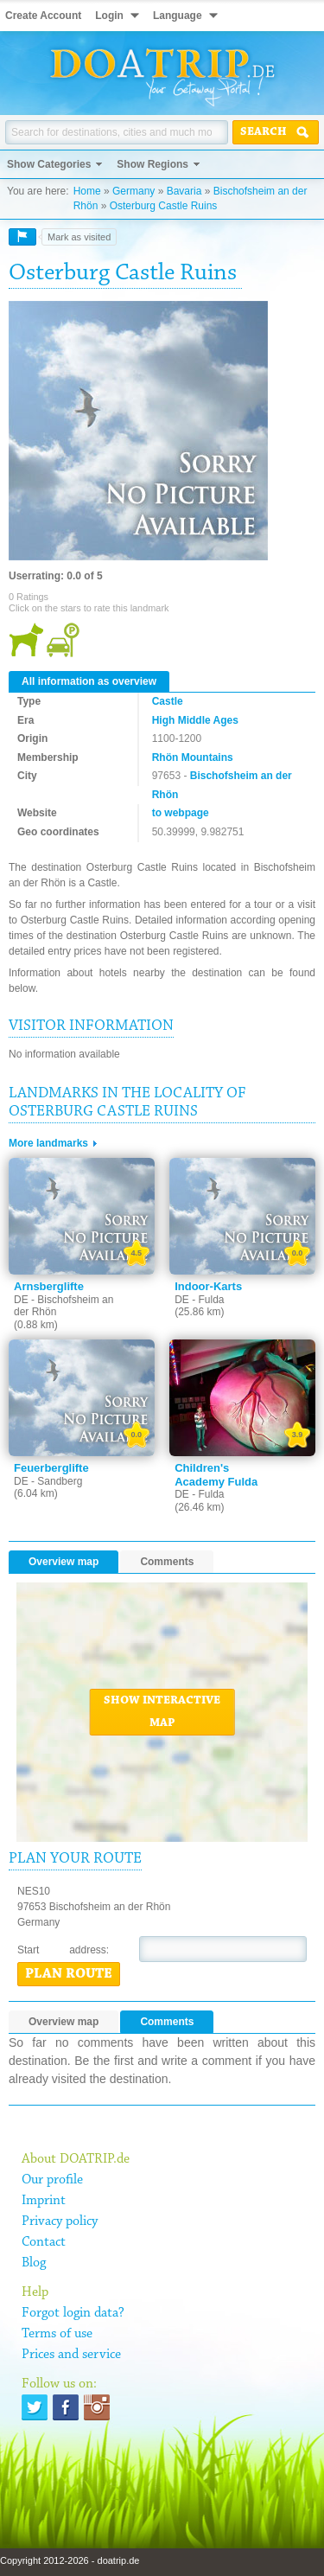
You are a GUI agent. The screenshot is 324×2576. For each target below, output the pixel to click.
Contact (44, 2242)
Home (87, 191)
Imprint (44, 2201)
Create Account (43, 16)
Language (177, 16)
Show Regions (152, 164)
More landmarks (48, 1143)
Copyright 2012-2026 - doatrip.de (69, 2560)
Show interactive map (162, 1712)
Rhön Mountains (192, 757)
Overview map (63, 1562)
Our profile (52, 2180)
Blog (34, 2263)
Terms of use (57, 2334)
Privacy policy (60, 2221)
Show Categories (49, 164)
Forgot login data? (73, 2313)
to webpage (180, 813)
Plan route (68, 1974)
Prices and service (71, 2355)
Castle (167, 701)
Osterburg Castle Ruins (164, 206)
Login (109, 16)
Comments (167, 1562)
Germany (133, 191)
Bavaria (184, 191)
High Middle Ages (195, 720)
